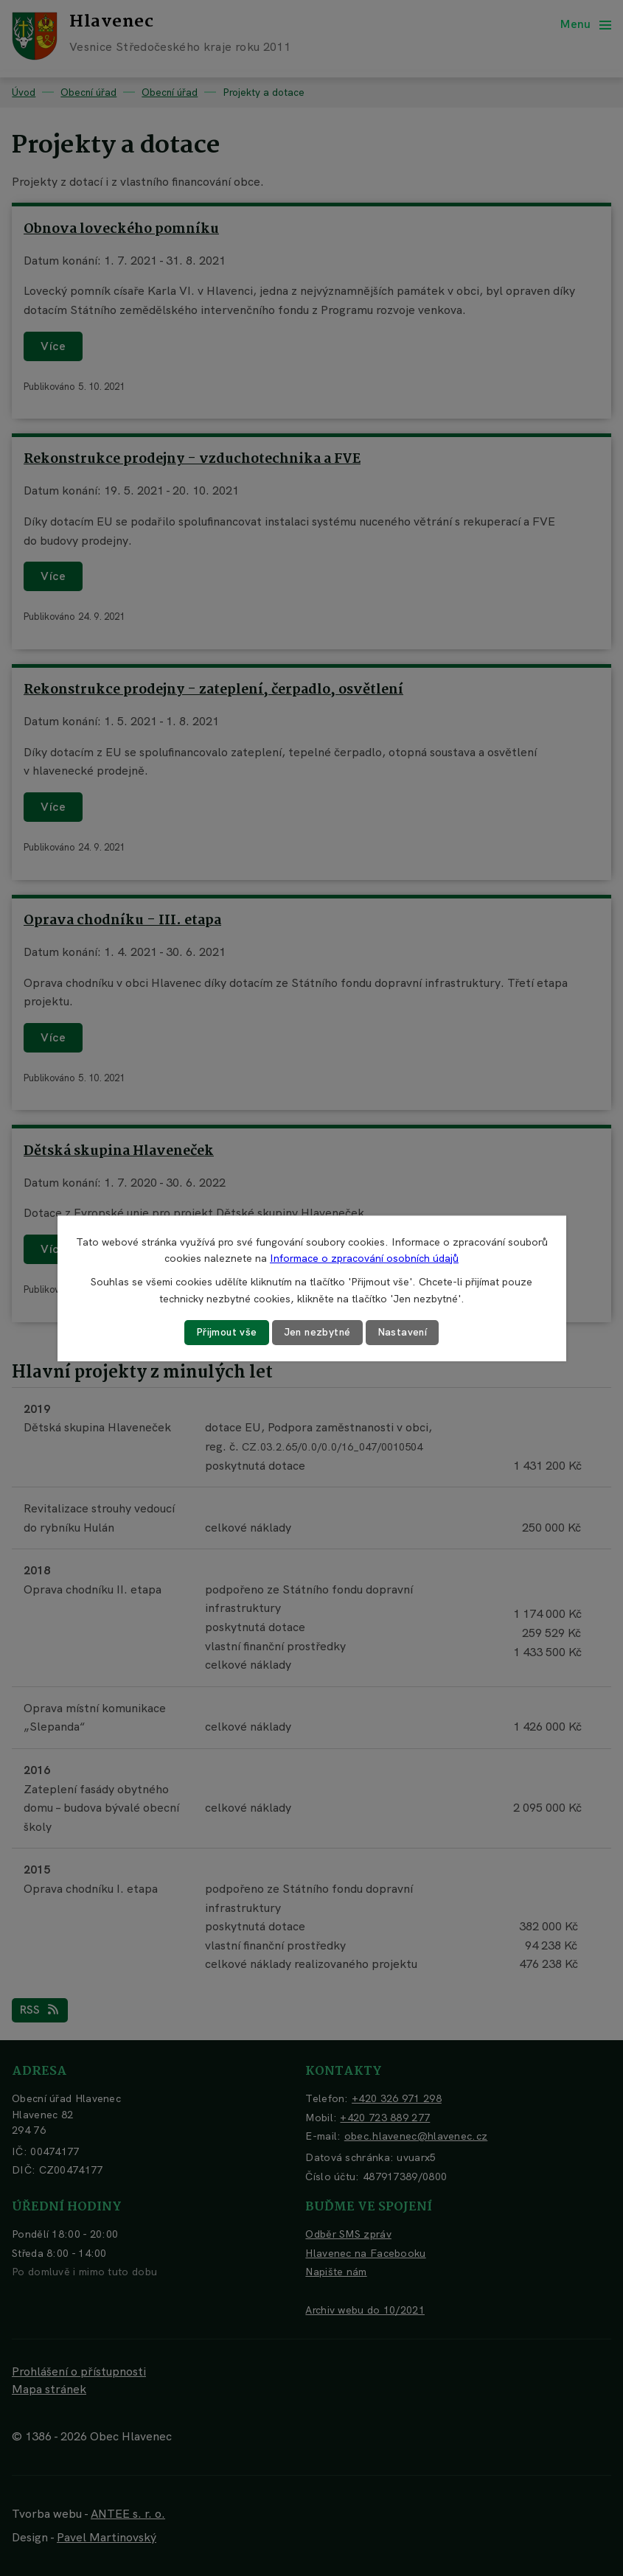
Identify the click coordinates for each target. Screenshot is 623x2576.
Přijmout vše (225, 1331)
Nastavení (403, 1331)
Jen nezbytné (317, 1331)
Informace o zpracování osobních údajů (364, 1258)
